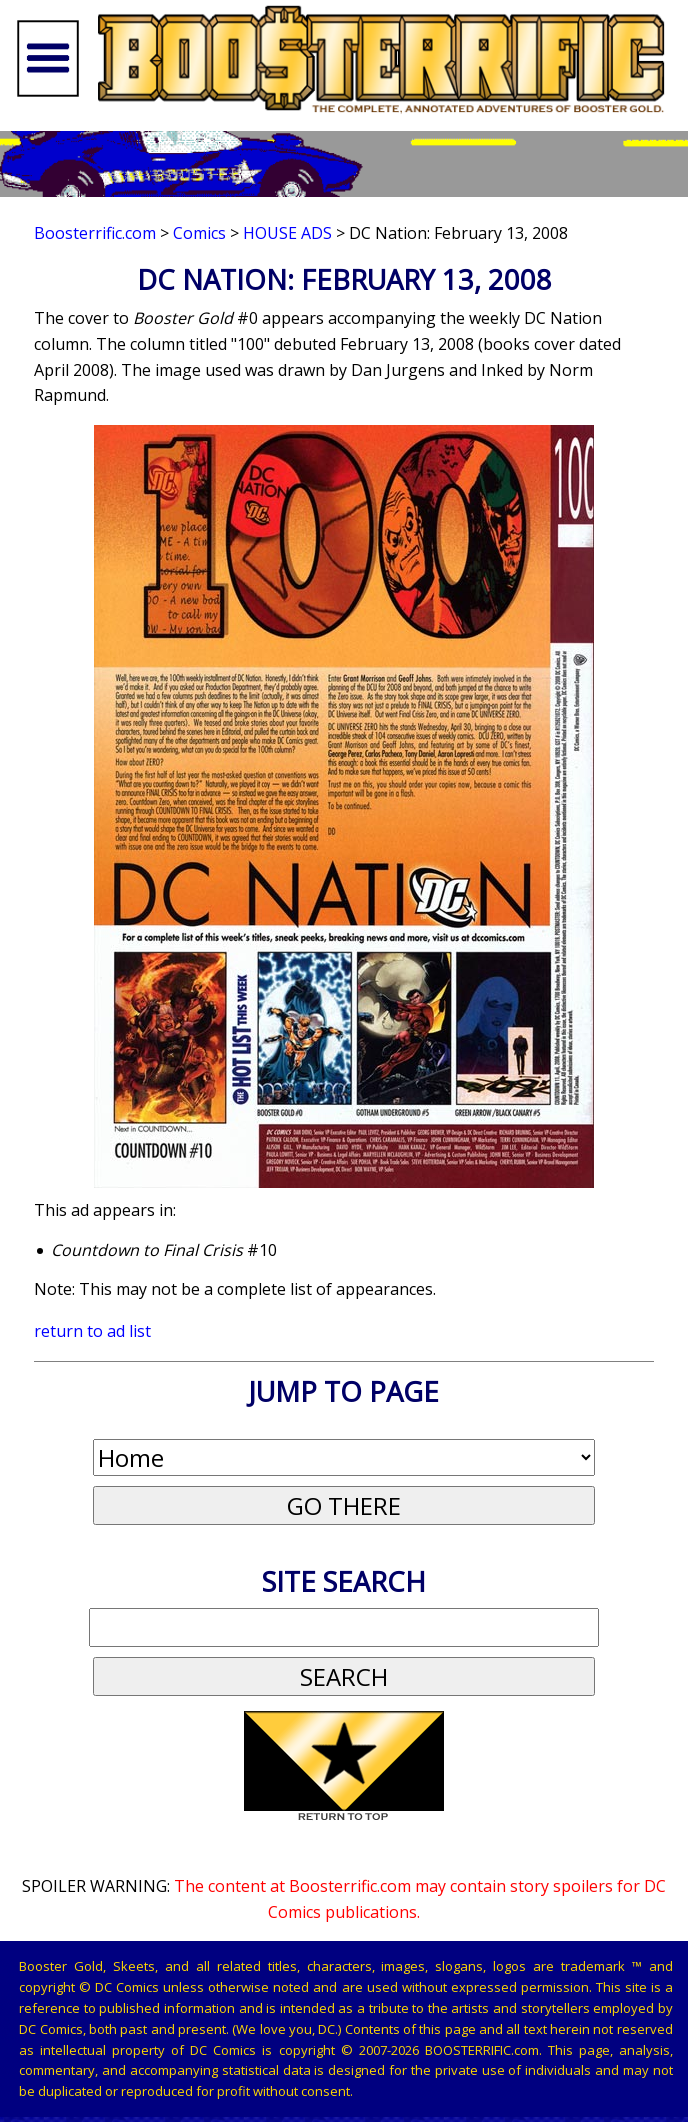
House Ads (287, 233)
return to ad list (92, 1331)
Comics (199, 233)
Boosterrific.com (95, 233)
